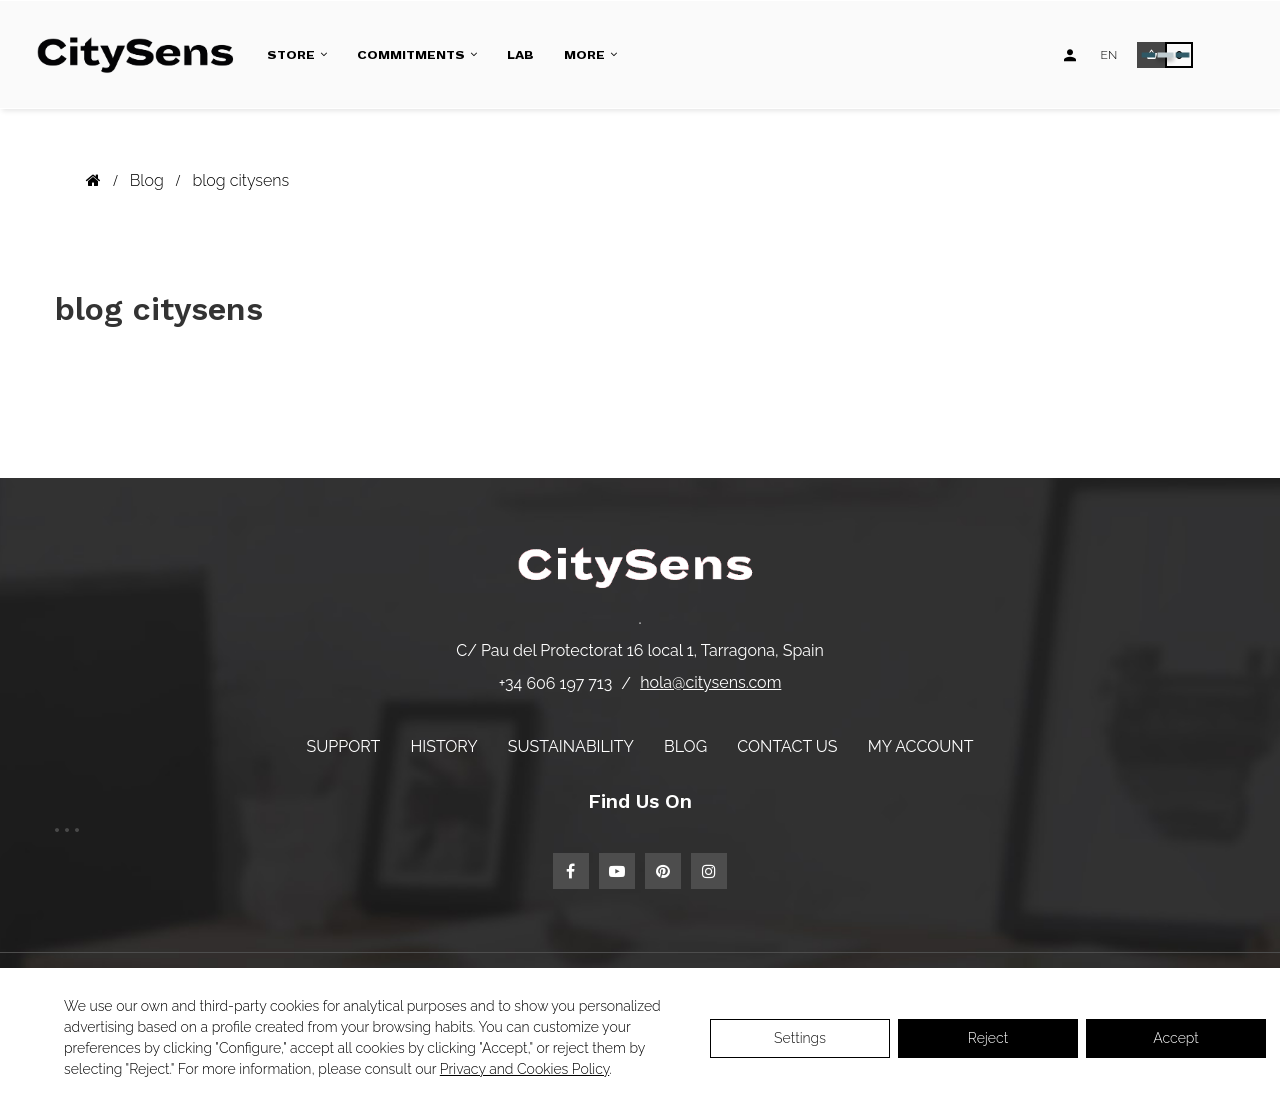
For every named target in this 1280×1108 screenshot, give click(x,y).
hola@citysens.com (710, 682)
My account (921, 746)
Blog (685, 746)
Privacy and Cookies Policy (524, 1069)
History (443, 746)
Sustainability (571, 746)
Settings (800, 1038)
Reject (988, 1038)
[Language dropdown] (1109, 55)
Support (344, 746)
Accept (1175, 1038)
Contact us (787, 746)
